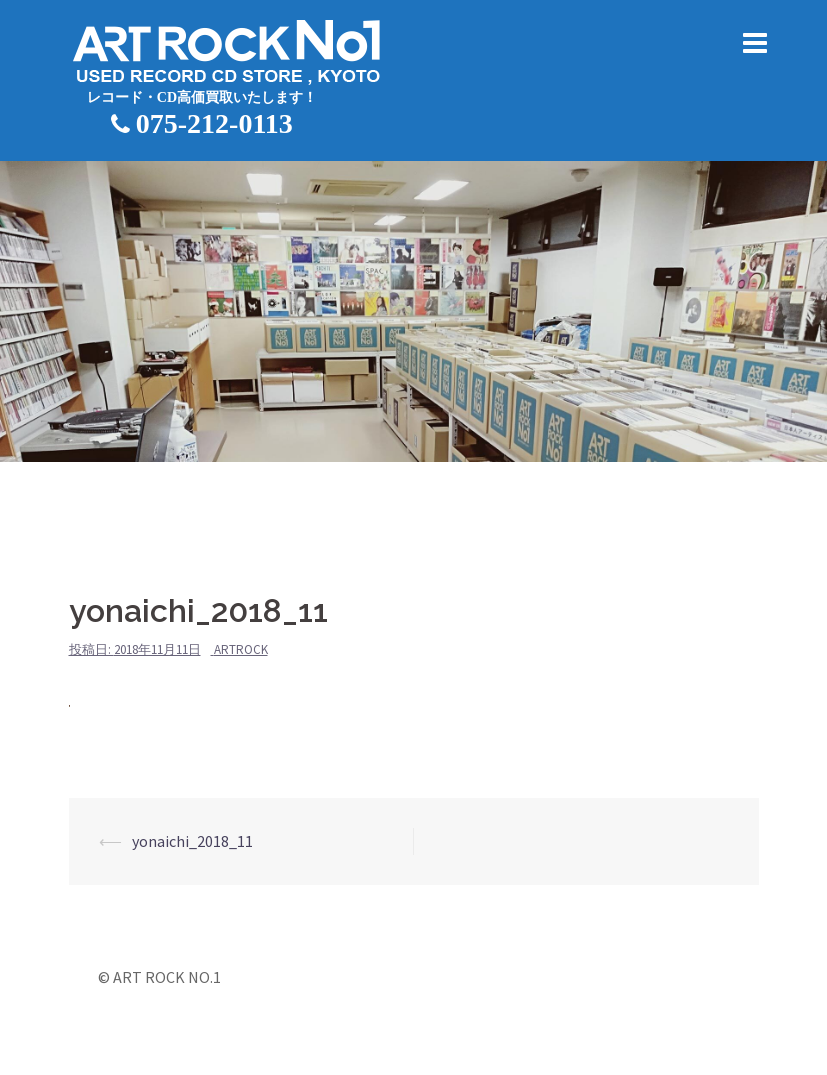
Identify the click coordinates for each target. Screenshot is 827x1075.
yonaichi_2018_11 (192, 841)
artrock (241, 649)
